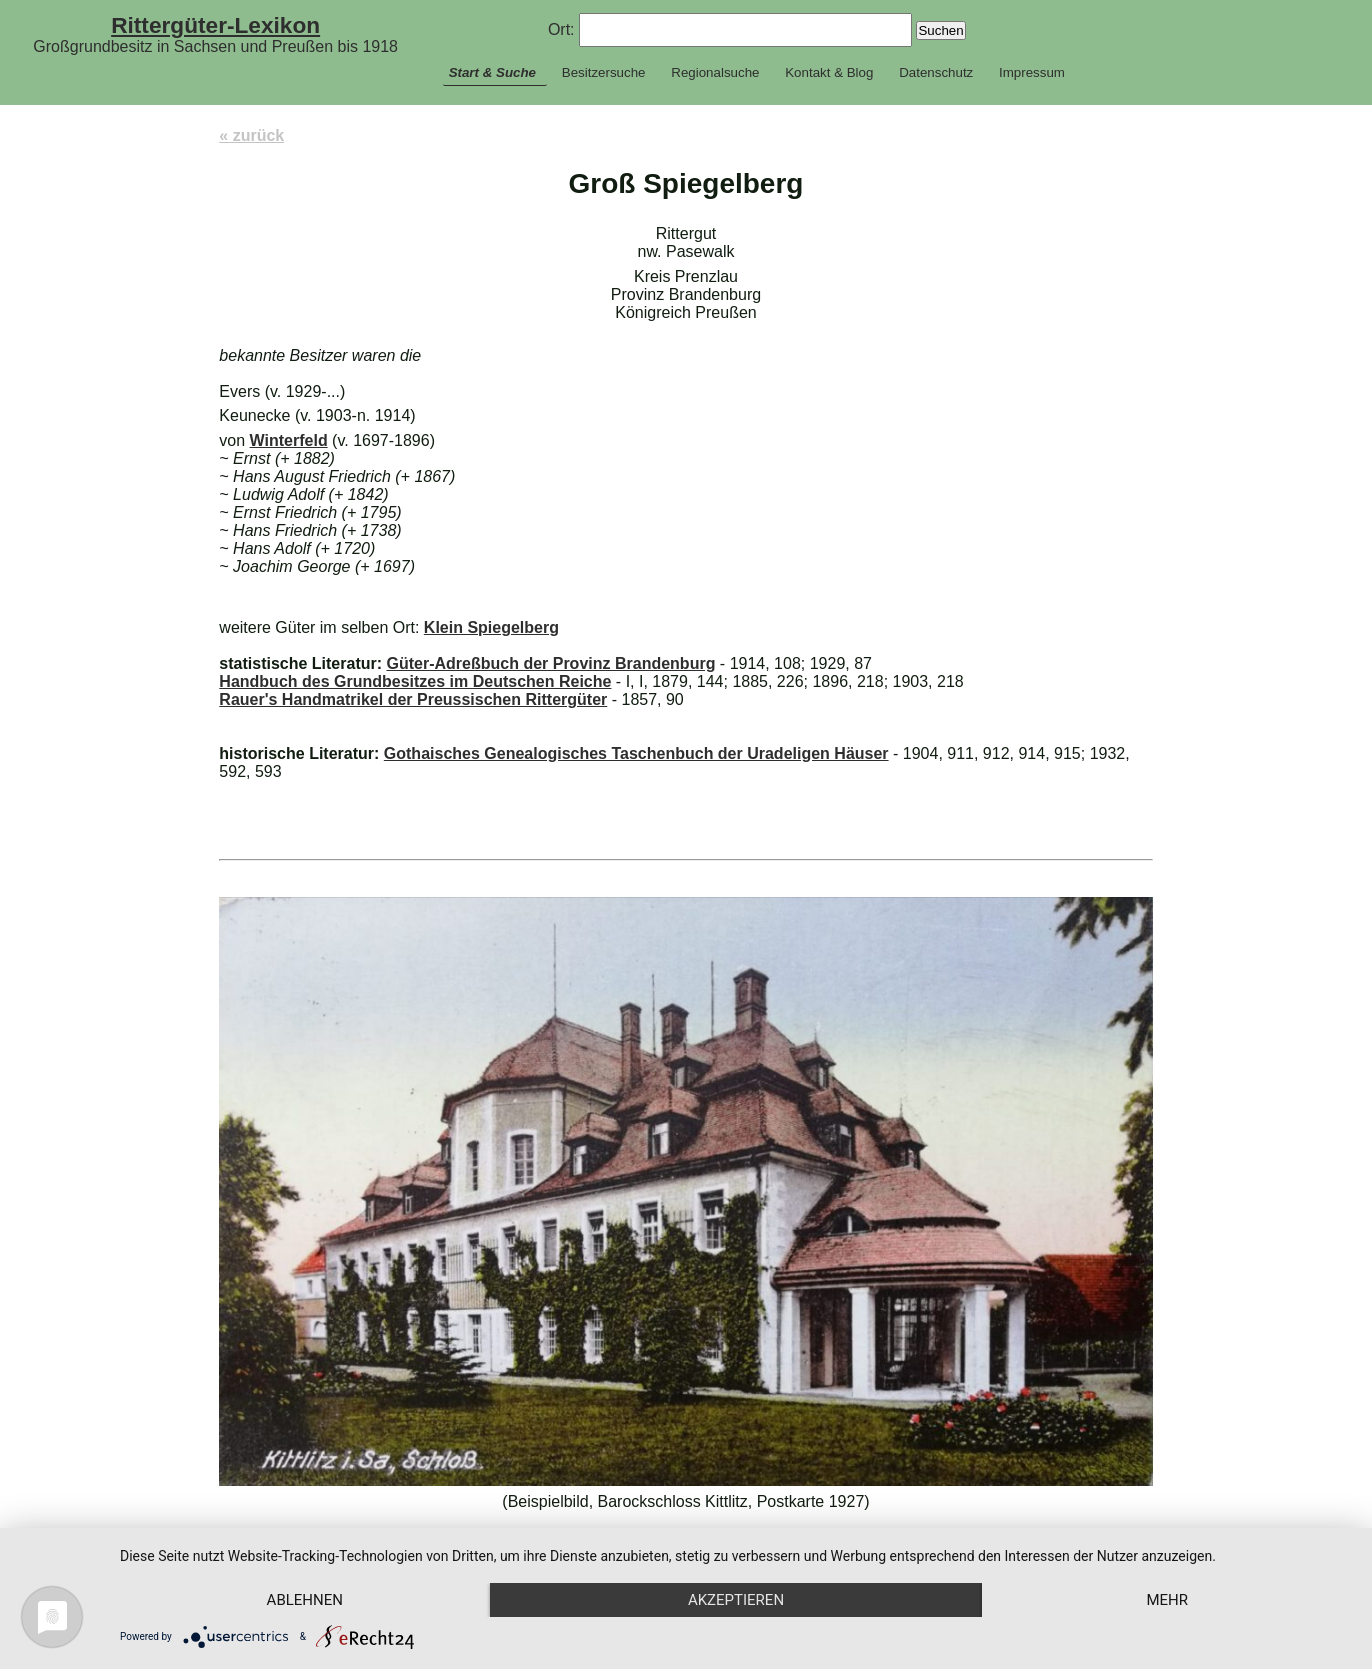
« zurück (251, 135)
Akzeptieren (736, 1600)
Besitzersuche (604, 72)
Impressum (1032, 72)
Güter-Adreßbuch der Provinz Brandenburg (550, 663)
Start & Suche (492, 72)
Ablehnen (305, 1600)
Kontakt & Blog (829, 72)
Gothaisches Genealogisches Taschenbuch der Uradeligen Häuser (636, 753)
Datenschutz (936, 72)
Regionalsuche (715, 72)
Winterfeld (289, 440)
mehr (1167, 1600)
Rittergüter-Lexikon (215, 25)
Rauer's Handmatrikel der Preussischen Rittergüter (413, 699)
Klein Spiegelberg (491, 627)
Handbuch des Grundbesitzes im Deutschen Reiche (415, 681)
